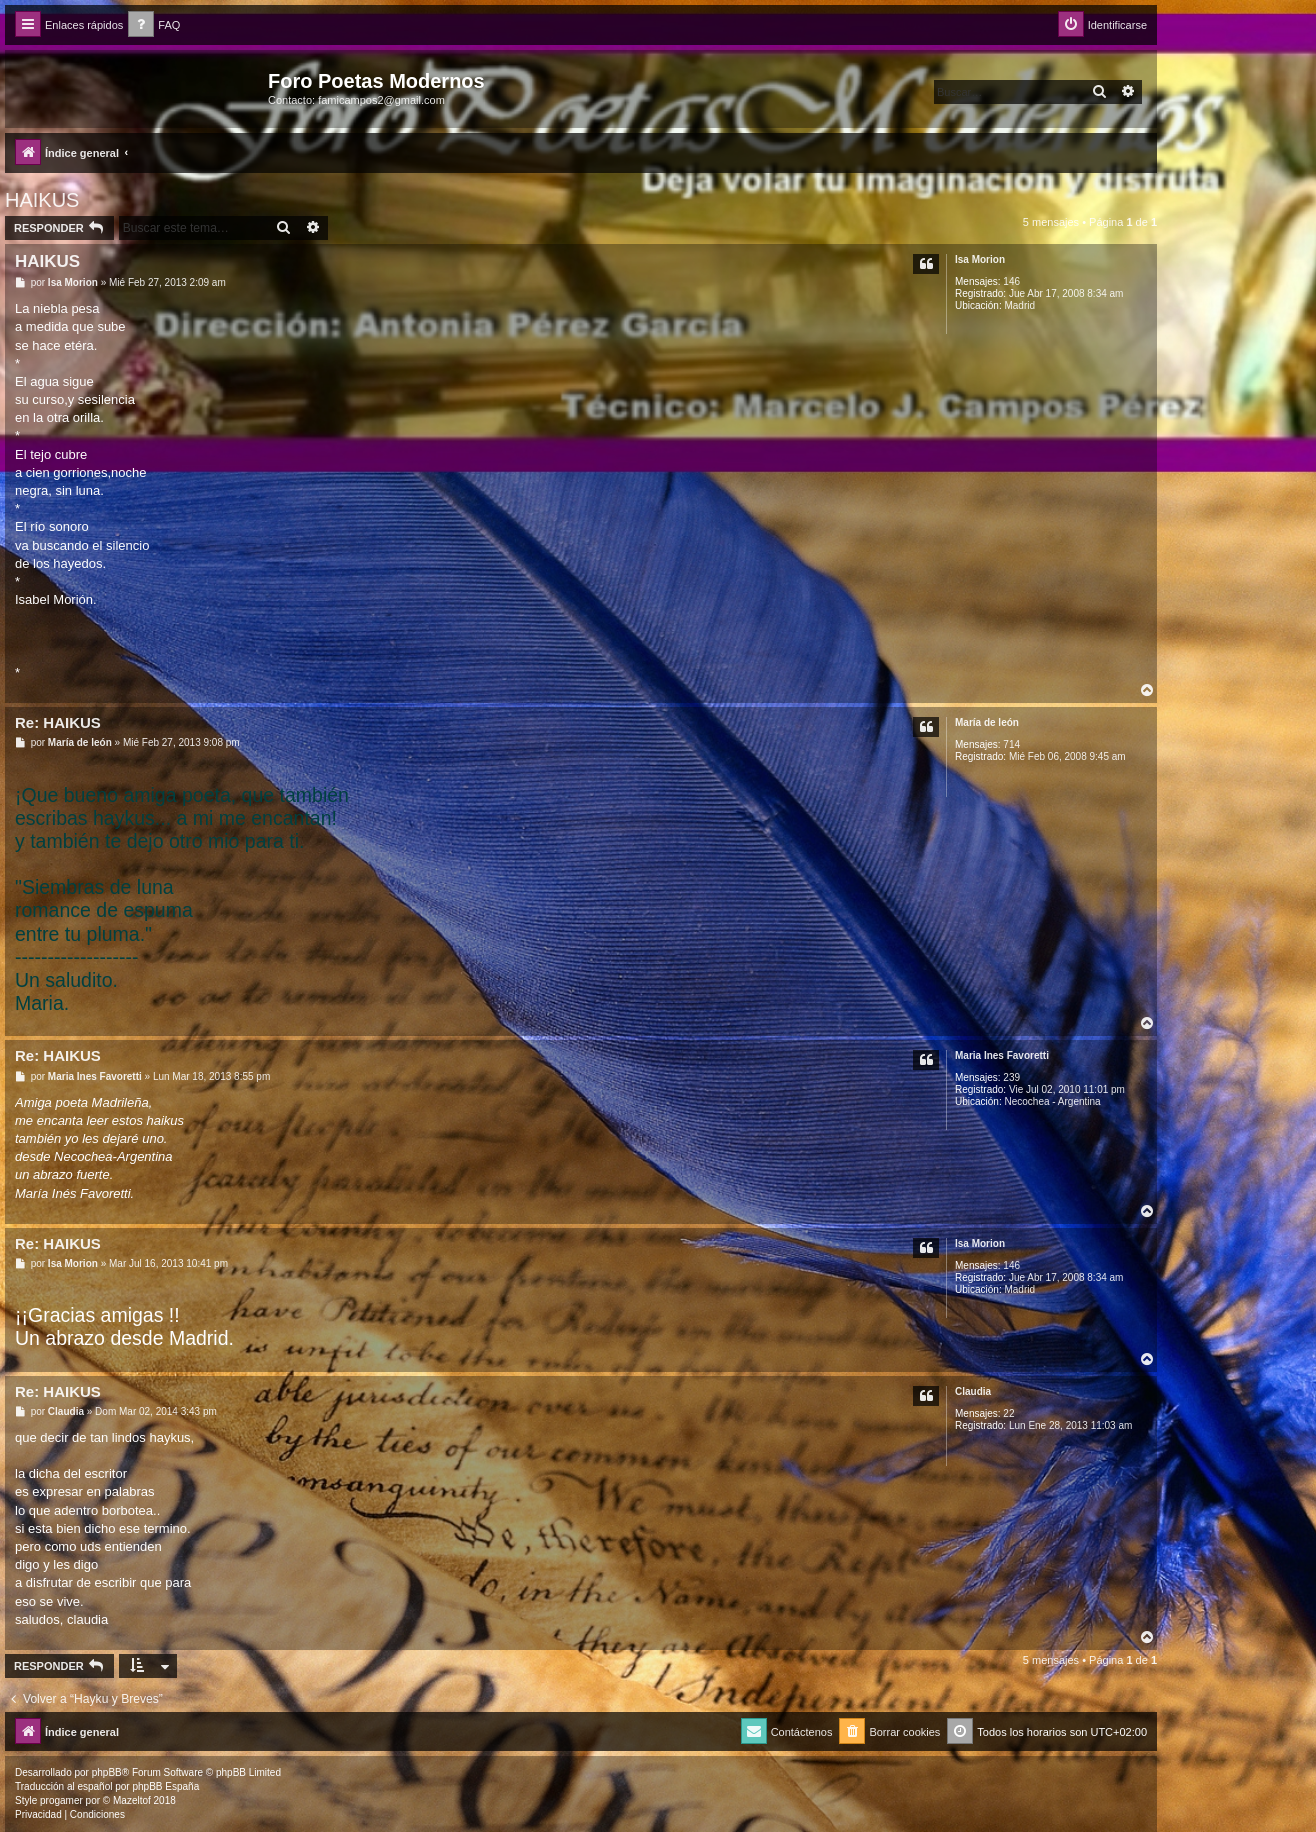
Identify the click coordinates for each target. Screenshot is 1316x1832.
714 (1011, 744)
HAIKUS (42, 200)
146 (1011, 281)
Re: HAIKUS (58, 722)
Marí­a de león (987, 722)
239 (1011, 1077)
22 (1008, 1413)
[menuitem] (154, 25)
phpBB (107, 1772)
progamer (61, 1800)
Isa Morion (980, 259)
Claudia (973, 1391)
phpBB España (165, 1786)
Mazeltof (132, 1800)
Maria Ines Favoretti (1002, 1055)
